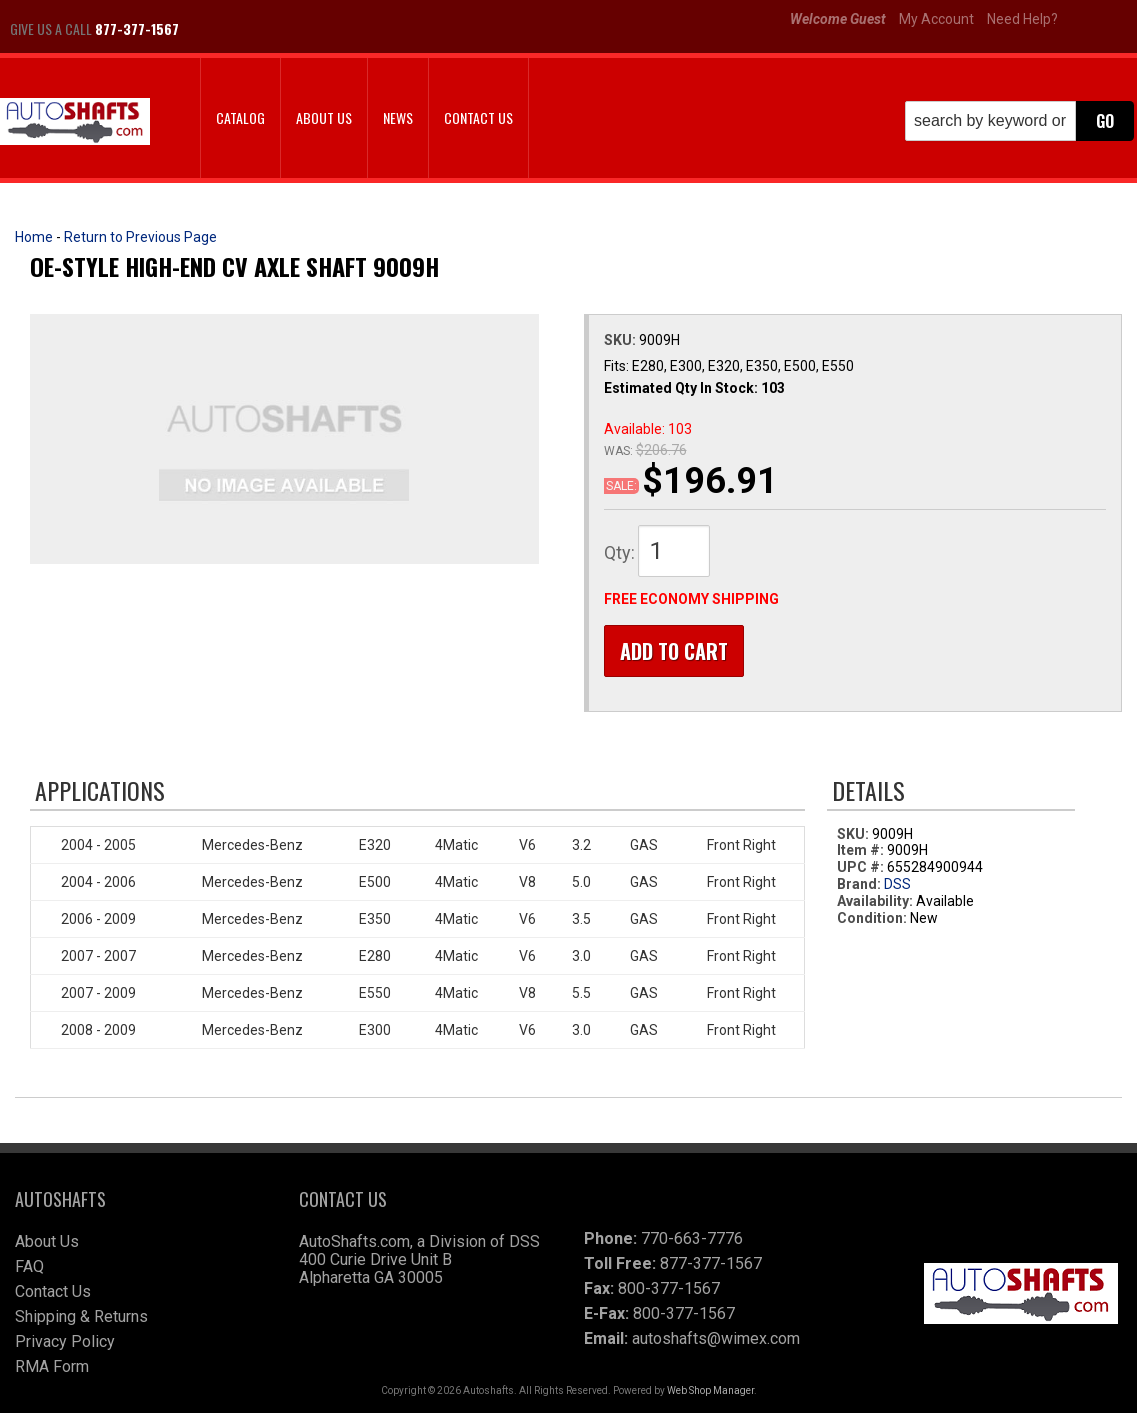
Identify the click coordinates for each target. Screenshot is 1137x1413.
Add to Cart (674, 651)
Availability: (875, 902)
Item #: (862, 851)
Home (34, 237)
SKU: (621, 340)
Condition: (872, 918)
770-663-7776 (692, 1238)
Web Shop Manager (710, 1390)
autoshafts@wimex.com (716, 1338)
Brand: (859, 885)
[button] (1019, 121)
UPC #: (862, 868)
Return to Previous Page (140, 237)
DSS (897, 885)
